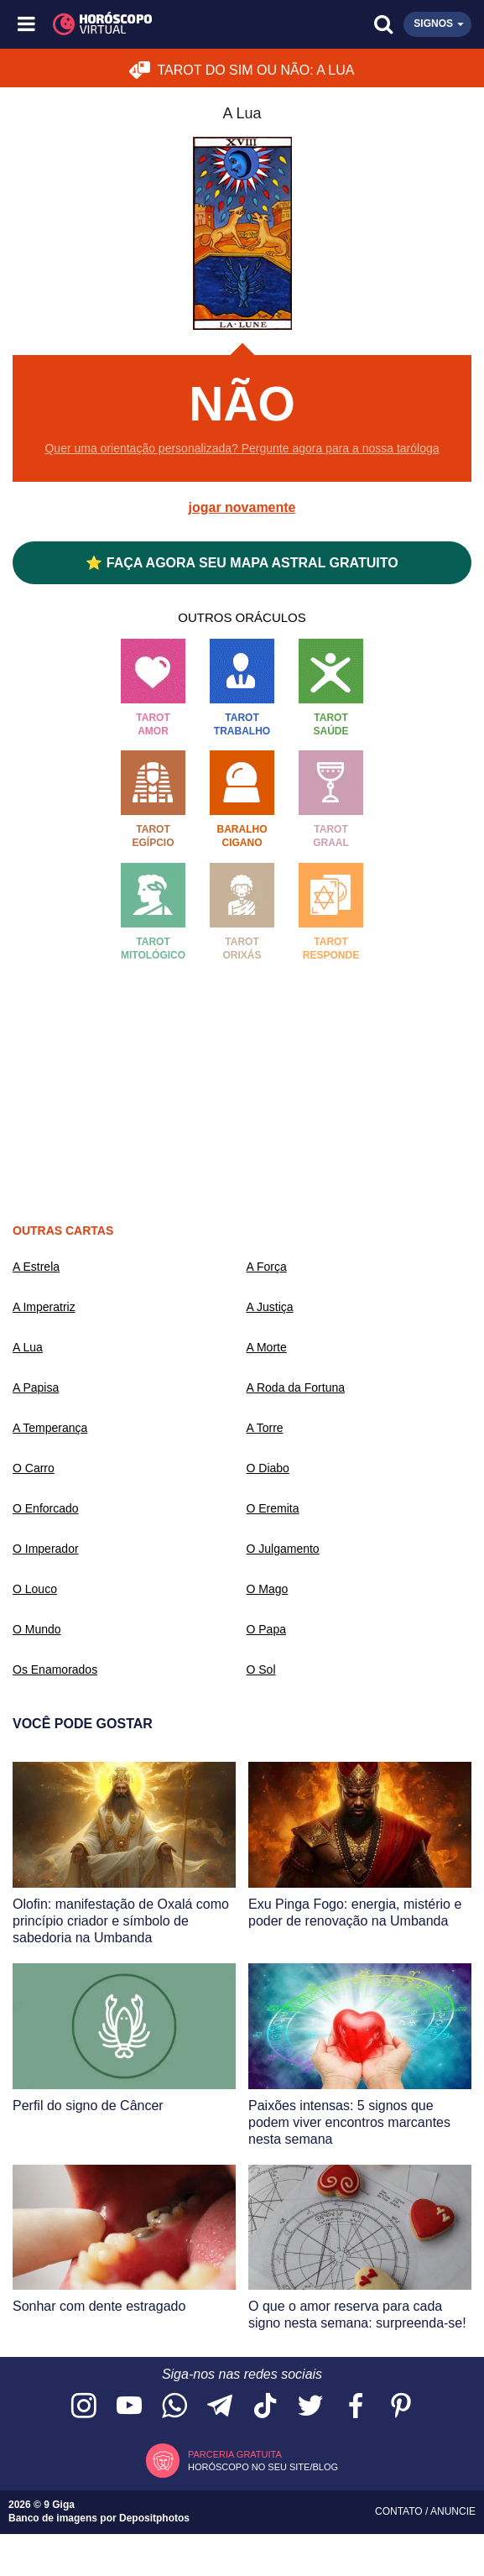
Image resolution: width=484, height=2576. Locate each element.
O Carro (34, 1468)
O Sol (261, 1669)
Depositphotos (154, 2518)
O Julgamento (283, 1548)
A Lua (28, 1347)
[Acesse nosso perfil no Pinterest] (401, 2406)
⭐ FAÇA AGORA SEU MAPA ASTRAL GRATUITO (242, 563)
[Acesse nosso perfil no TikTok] (265, 2406)
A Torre (265, 1427)
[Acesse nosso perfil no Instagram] (84, 2406)
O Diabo (268, 1468)
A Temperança (50, 1427)
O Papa (266, 1629)
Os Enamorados (55, 1669)
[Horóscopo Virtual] (135, 24)
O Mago (268, 1589)
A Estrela (36, 1266)
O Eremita (273, 1508)
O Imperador (46, 1548)
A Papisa (36, 1387)
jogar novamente (241, 507)
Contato (400, 2511)
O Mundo (37, 1629)
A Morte (267, 1347)
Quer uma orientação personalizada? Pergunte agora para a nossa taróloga (241, 448)
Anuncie (453, 2511)
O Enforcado (46, 1508)
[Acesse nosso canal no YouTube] (129, 2406)
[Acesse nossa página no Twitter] (310, 2406)
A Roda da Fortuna (296, 1387)
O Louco (35, 1589)
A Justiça (270, 1307)
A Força (267, 1266)
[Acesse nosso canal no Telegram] (220, 2406)
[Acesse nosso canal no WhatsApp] (174, 2406)
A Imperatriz (44, 1307)
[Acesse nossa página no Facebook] (355, 2406)
